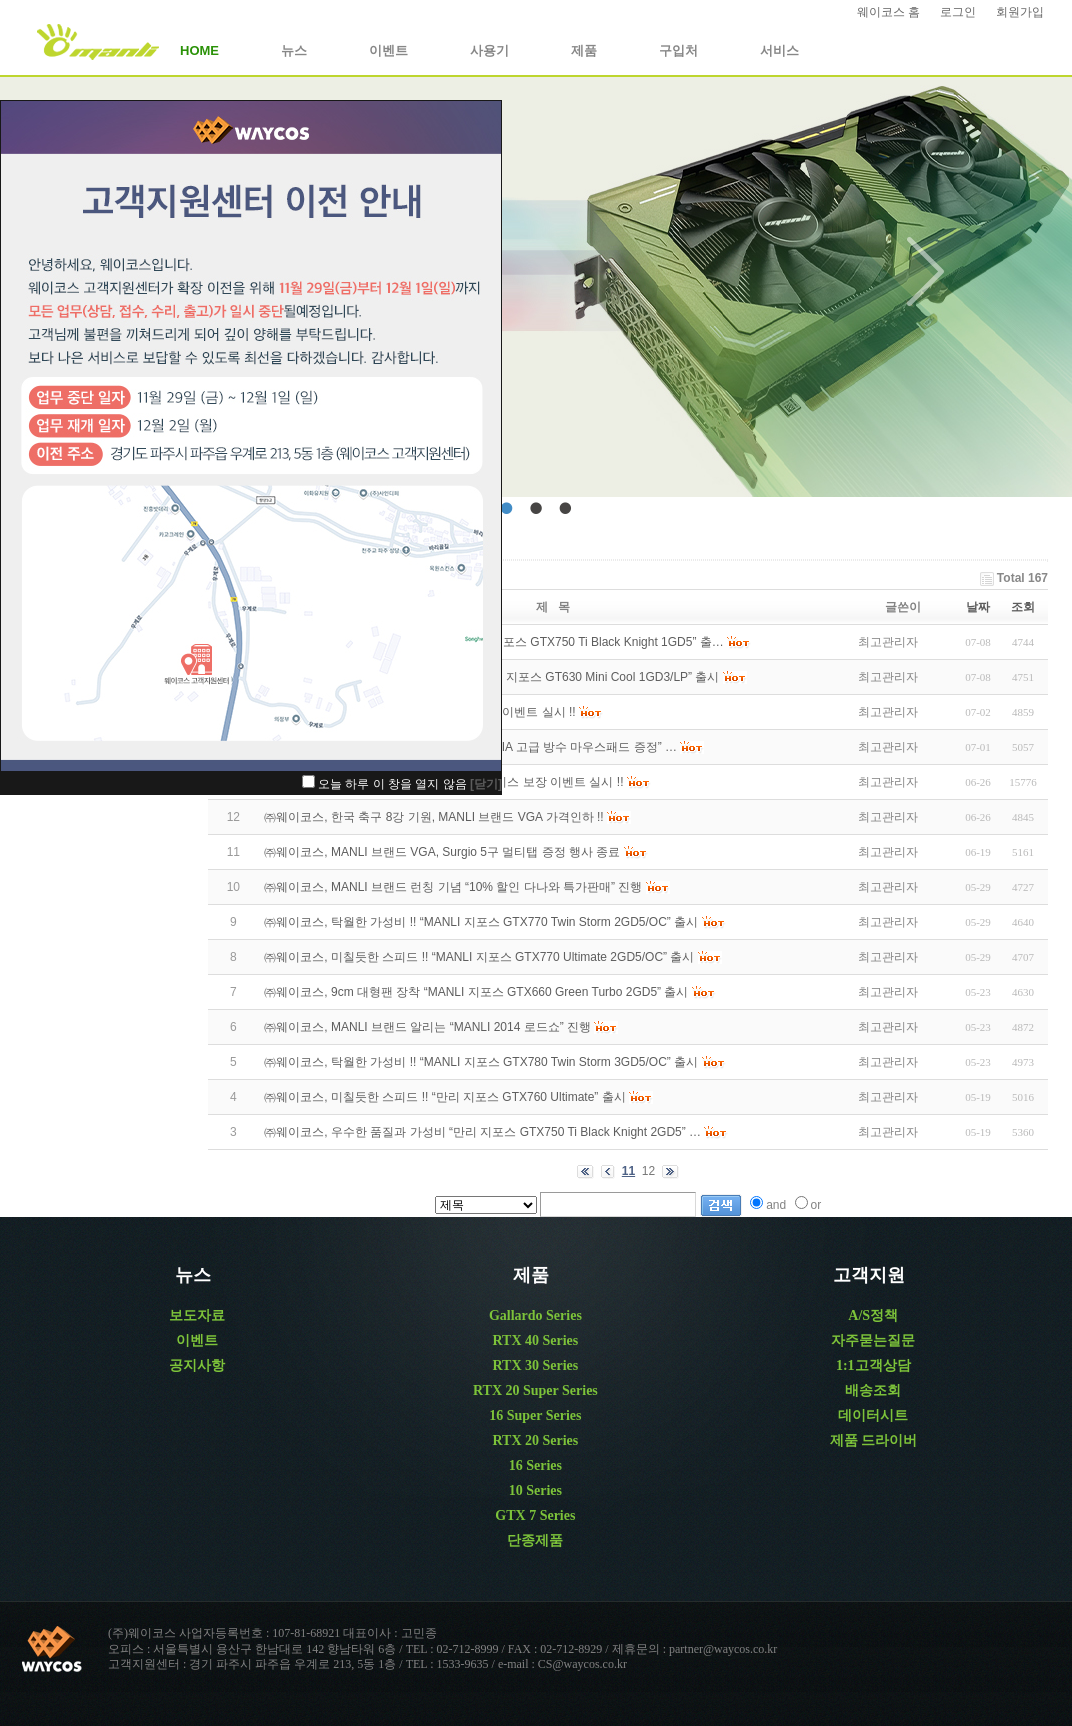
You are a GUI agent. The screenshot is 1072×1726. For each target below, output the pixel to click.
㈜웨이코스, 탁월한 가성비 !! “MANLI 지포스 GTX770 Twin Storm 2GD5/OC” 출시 (481, 922)
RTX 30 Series (535, 1365)
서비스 (779, 50)
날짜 (978, 607)
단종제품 (535, 1540)
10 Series (535, 1490)
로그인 (958, 12)
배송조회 (873, 1390)
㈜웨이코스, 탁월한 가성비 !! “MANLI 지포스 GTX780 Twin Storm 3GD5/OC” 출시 (481, 1062)
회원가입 (1020, 12)
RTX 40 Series (535, 1340)
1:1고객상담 (873, 1365)
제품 (584, 50)
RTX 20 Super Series (535, 1390)
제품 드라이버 (874, 1440)
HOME (199, 50)
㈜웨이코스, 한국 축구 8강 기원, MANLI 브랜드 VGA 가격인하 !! (433, 817)
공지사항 (197, 1365)
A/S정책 (873, 1315)
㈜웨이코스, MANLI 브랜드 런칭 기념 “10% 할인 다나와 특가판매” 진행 (453, 887)
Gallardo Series (535, 1315)
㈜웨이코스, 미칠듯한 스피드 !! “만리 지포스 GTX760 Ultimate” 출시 (444, 1097)
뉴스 (294, 50)
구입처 (678, 50)
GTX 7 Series (535, 1515)
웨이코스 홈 (888, 12)
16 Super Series (535, 1415)
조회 (1023, 607)
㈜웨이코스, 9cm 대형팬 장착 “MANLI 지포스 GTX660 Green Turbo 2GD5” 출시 (476, 992)
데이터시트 (873, 1415)
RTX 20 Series (535, 1440)
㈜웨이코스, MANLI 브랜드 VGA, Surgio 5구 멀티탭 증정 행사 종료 (442, 852)
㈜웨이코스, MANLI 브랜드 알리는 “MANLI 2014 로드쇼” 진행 (427, 1027)
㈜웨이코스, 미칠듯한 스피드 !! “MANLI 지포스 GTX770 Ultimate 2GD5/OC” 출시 (479, 957)
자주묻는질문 (873, 1340)
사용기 (489, 50)
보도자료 (197, 1315)
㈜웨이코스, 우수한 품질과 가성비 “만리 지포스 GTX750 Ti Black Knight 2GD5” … (482, 1132)
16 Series (535, 1465)
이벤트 (388, 50)
